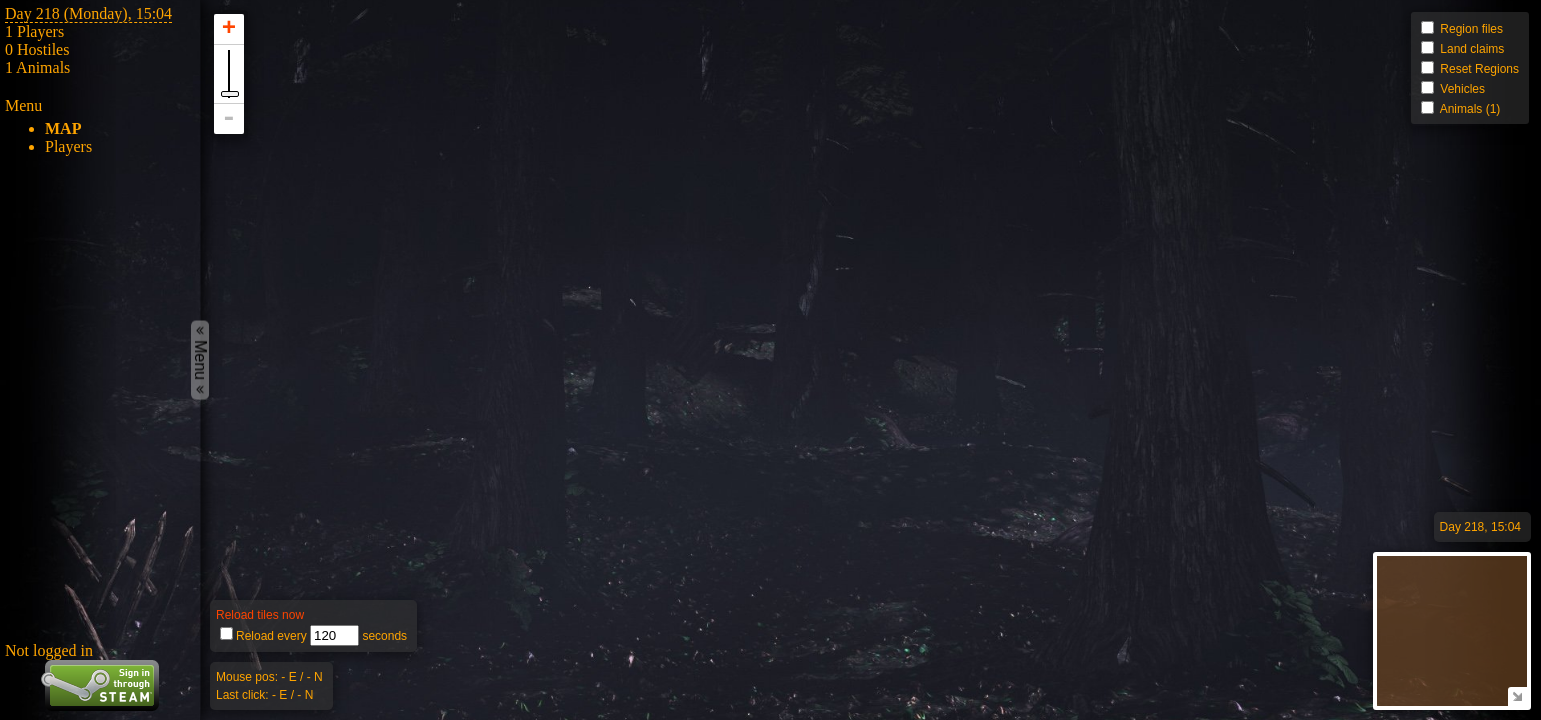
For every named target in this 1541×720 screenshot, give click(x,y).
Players (68, 146)
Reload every (273, 636)
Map (63, 128)
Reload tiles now (260, 615)
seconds (383, 636)
